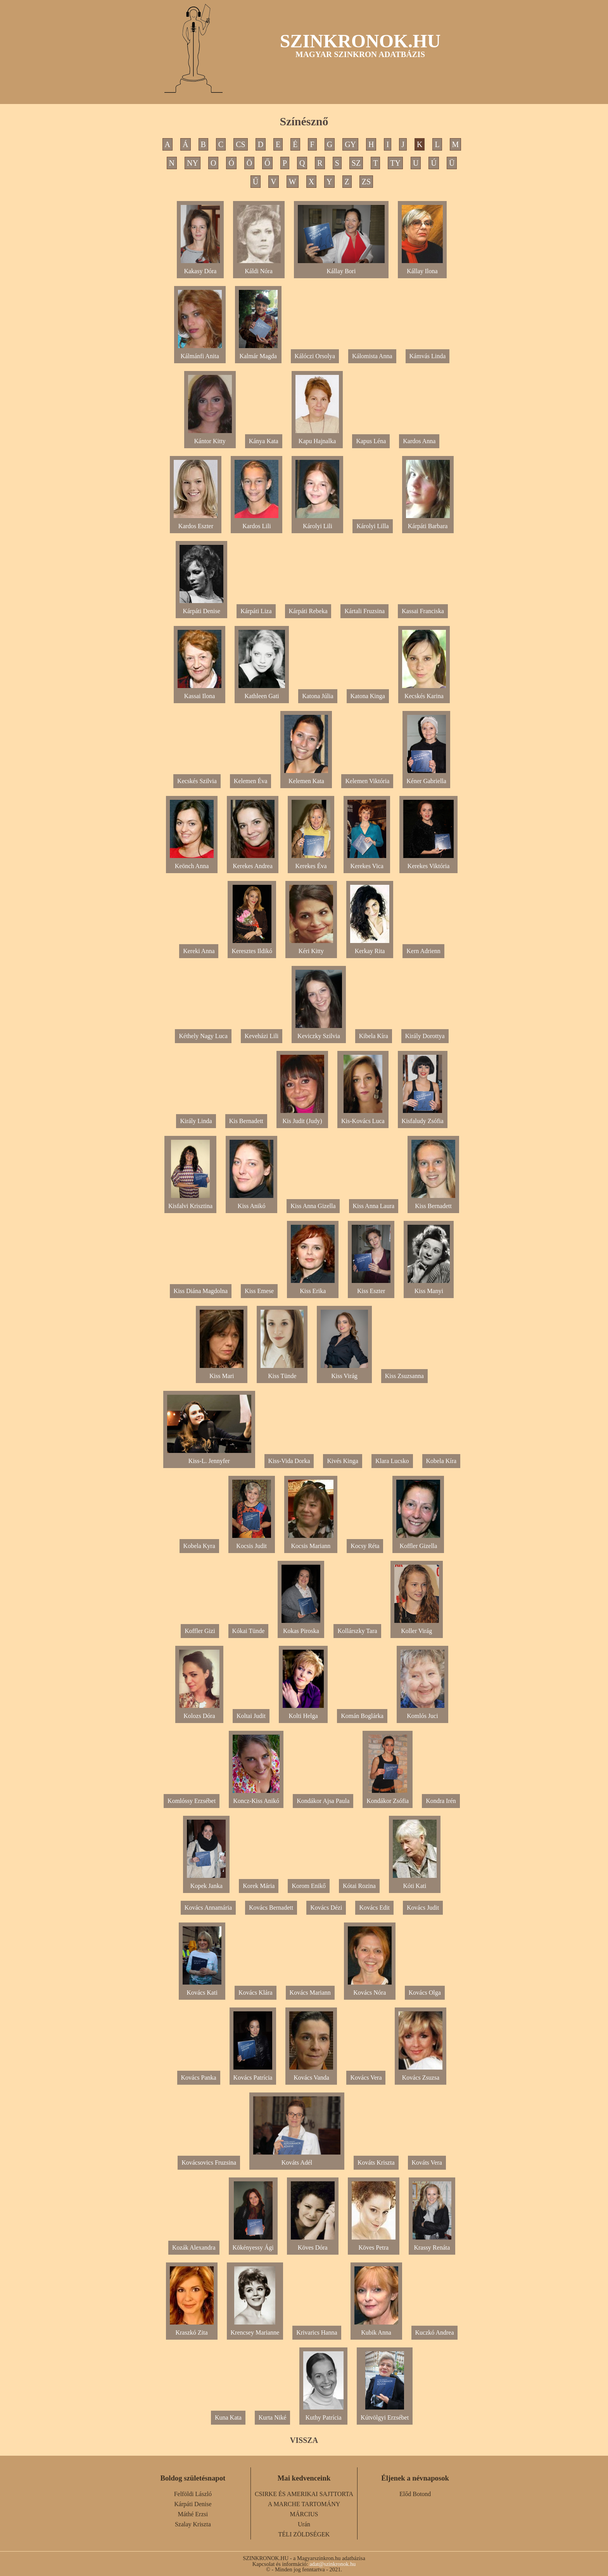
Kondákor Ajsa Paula (323, 1801)
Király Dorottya (425, 1036)
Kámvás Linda (427, 356)
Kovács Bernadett (271, 1907)
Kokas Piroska (301, 1627)
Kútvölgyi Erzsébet (385, 2414)
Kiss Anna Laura (374, 1206)
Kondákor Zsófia (387, 1797)
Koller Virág (416, 1627)
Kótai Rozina (359, 1886)
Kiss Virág (344, 1372)
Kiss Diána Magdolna (201, 1291)
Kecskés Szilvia (197, 781)
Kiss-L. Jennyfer (209, 1457)
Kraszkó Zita (192, 2329)
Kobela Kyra (199, 1546)
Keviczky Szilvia (318, 1032)
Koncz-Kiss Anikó (256, 1797)
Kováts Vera (427, 2162)
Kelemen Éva (251, 781)
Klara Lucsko (392, 1461)
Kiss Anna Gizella (312, 1206)
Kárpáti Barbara (428, 523)
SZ (356, 163)
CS (240, 144)
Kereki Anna (198, 951)
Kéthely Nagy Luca (203, 1036)
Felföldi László (193, 2494)
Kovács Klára (255, 1992)
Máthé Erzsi (193, 2514)
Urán (304, 2524)
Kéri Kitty (311, 947)
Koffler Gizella (418, 1542)
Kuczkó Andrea (434, 2332)
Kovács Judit (423, 1907)
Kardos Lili (256, 523)
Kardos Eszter (196, 523)
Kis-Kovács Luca (363, 1117)
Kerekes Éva (311, 862)
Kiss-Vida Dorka (289, 1461)
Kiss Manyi (429, 1287)
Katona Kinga (368, 696)
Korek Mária (259, 1886)
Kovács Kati (202, 1989)
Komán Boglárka (362, 1716)
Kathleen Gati (261, 692)
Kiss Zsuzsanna (404, 1376)
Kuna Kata (228, 2417)
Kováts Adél (296, 2159)
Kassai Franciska (423, 611)
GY (350, 144)
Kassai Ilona (199, 692)
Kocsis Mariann (311, 1542)
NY (192, 163)
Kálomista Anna (372, 356)
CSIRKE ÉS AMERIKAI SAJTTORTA (304, 2494)
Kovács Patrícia (253, 2074)
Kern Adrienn (423, 951)
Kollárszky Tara (357, 1631)
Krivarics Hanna (316, 2332)
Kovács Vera (366, 2077)
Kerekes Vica (366, 862)
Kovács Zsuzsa (420, 2074)
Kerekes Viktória (428, 862)
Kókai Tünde (248, 1631)
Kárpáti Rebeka (308, 611)
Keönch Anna (192, 862)
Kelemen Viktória (367, 781)
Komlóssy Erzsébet (192, 1801)
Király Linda (196, 1121)
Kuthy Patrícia (323, 2414)
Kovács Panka (198, 2077)
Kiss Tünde (282, 1372)
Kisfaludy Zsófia (423, 1117)
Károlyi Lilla (372, 526)
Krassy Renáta (432, 2244)
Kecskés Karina (424, 692)
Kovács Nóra (370, 1989)
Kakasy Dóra (200, 268)
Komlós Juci (422, 1712)
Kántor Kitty (210, 438)
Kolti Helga (303, 1712)
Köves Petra (374, 2244)
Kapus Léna (371, 441)
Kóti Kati (415, 1882)
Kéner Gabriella (426, 777)
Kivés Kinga (342, 1461)
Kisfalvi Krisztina (190, 1202)
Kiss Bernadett (433, 1202)
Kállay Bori (341, 268)
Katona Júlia (317, 696)
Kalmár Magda (258, 353)
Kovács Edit (374, 1907)
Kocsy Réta (365, 1546)
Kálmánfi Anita (200, 353)
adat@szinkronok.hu (332, 2564)
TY (395, 163)
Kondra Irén (441, 1801)
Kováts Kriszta (376, 2162)
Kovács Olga (425, 1992)
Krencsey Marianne (255, 2329)
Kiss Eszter (371, 1287)
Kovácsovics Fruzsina (208, 2162)
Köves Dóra (313, 2244)
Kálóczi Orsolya (315, 356)
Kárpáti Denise (201, 608)
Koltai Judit (251, 1716)
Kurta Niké (273, 2417)
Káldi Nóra (259, 268)
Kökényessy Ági (253, 2244)
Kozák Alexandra (194, 2247)
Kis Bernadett (246, 1121)
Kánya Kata (263, 441)
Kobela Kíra (441, 1461)
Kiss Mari (222, 1372)
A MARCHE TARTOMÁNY (304, 2504)
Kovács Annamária (208, 1907)
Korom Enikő (309, 1886)
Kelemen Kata (306, 777)
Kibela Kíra (373, 1036)
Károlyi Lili (317, 523)
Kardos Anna (419, 441)
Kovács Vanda (311, 2074)
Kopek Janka (206, 1882)
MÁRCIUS (304, 2514)
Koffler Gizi (200, 1631)
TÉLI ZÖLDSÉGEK (304, 2534)
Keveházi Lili (262, 1036)
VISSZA (304, 2440)
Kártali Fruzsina (364, 611)
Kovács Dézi (326, 1907)
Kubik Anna (376, 2329)
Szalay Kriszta (193, 2524)
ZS (366, 181)
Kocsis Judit (251, 1542)
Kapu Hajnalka (317, 438)
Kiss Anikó (251, 1202)
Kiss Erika (313, 1287)
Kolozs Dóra (199, 1712)
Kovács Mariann (310, 1992)
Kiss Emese (259, 1291)
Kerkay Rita (369, 947)
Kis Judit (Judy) (302, 1117)
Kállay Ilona (422, 268)
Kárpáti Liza (255, 611)
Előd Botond (415, 2494)
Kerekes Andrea (253, 862)
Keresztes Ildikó (251, 947)
